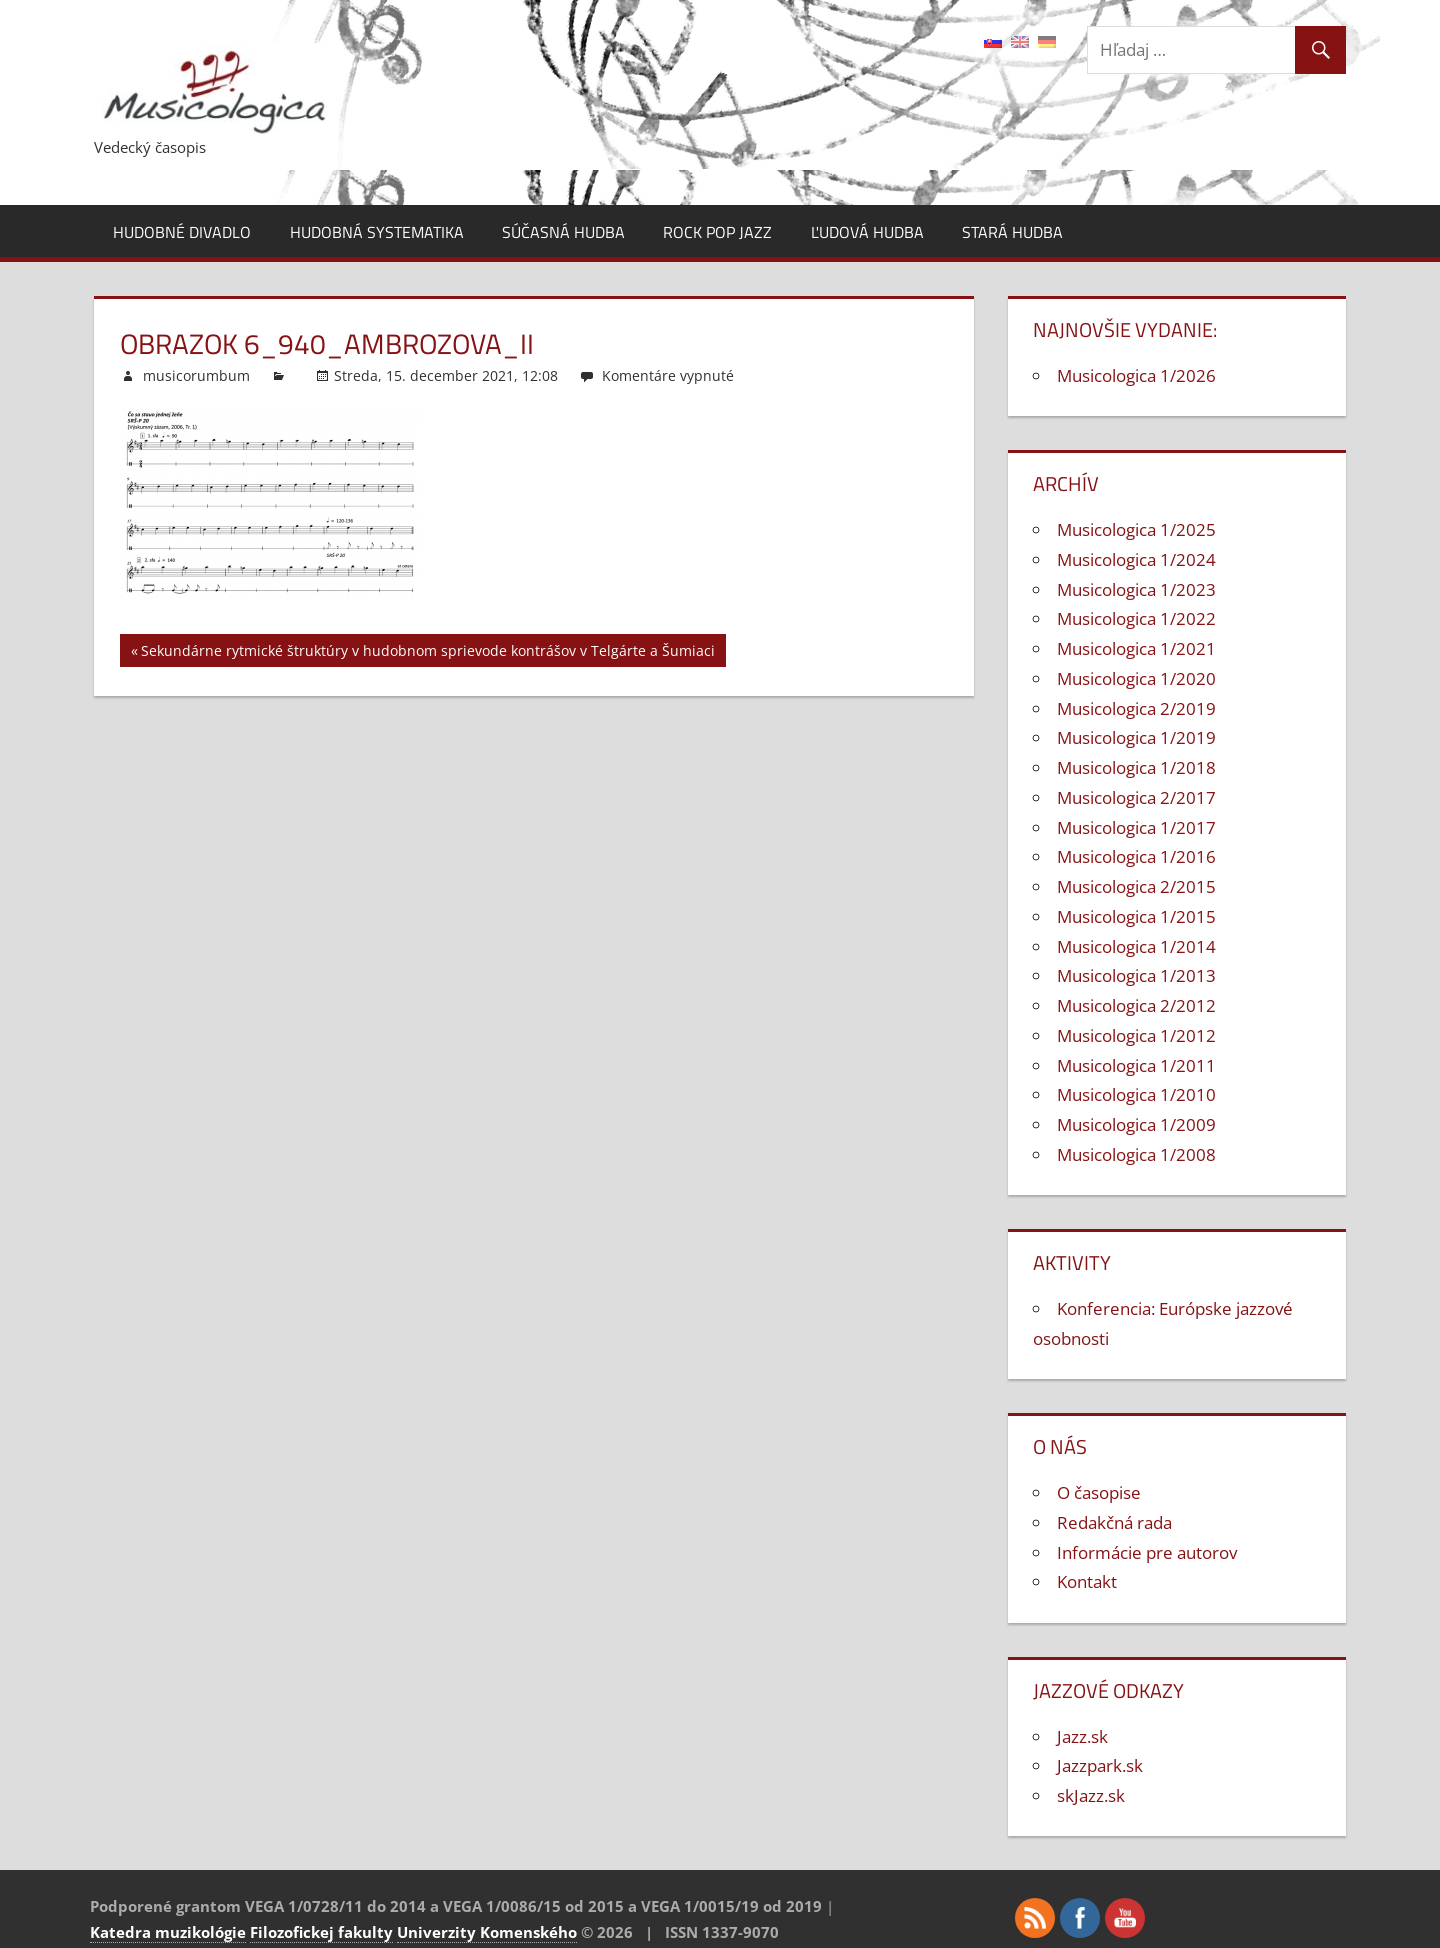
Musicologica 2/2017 (1136, 797)
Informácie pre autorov (1147, 1552)
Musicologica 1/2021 (1136, 648)
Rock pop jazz (717, 232)
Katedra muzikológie (168, 1932)
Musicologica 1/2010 (1136, 1094)
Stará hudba (1012, 232)
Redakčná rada (1114, 1522)
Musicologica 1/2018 (1136, 767)
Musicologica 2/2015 (1136, 886)
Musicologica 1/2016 (1136, 856)
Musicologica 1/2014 (1136, 946)
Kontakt (1087, 1581)
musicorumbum (196, 375)
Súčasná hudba (563, 232)
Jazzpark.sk (1100, 1765)
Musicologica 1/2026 (1136, 375)
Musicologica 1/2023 (1136, 589)
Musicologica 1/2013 (1136, 975)
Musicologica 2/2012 (1136, 1005)
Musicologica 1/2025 (1136, 529)
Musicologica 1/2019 (1136, 737)
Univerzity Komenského (487, 1932)
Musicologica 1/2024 (1136, 559)
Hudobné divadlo (182, 232)
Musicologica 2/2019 (1136, 708)
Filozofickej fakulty (321, 1932)
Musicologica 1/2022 (1136, 618)
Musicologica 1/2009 (1136, 1124)
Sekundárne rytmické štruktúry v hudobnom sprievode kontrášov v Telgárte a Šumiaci (428, 653)
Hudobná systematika (377, 232)
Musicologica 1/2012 (1136, 1035)
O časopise (1099, 1492)
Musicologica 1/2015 (1136, 916)
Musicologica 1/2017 (1136, 827)
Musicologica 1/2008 (1136, 1154)
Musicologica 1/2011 (1136, 1065)
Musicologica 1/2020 (1136, 678)
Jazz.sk (1082, 1736)
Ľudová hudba (867, 232)
